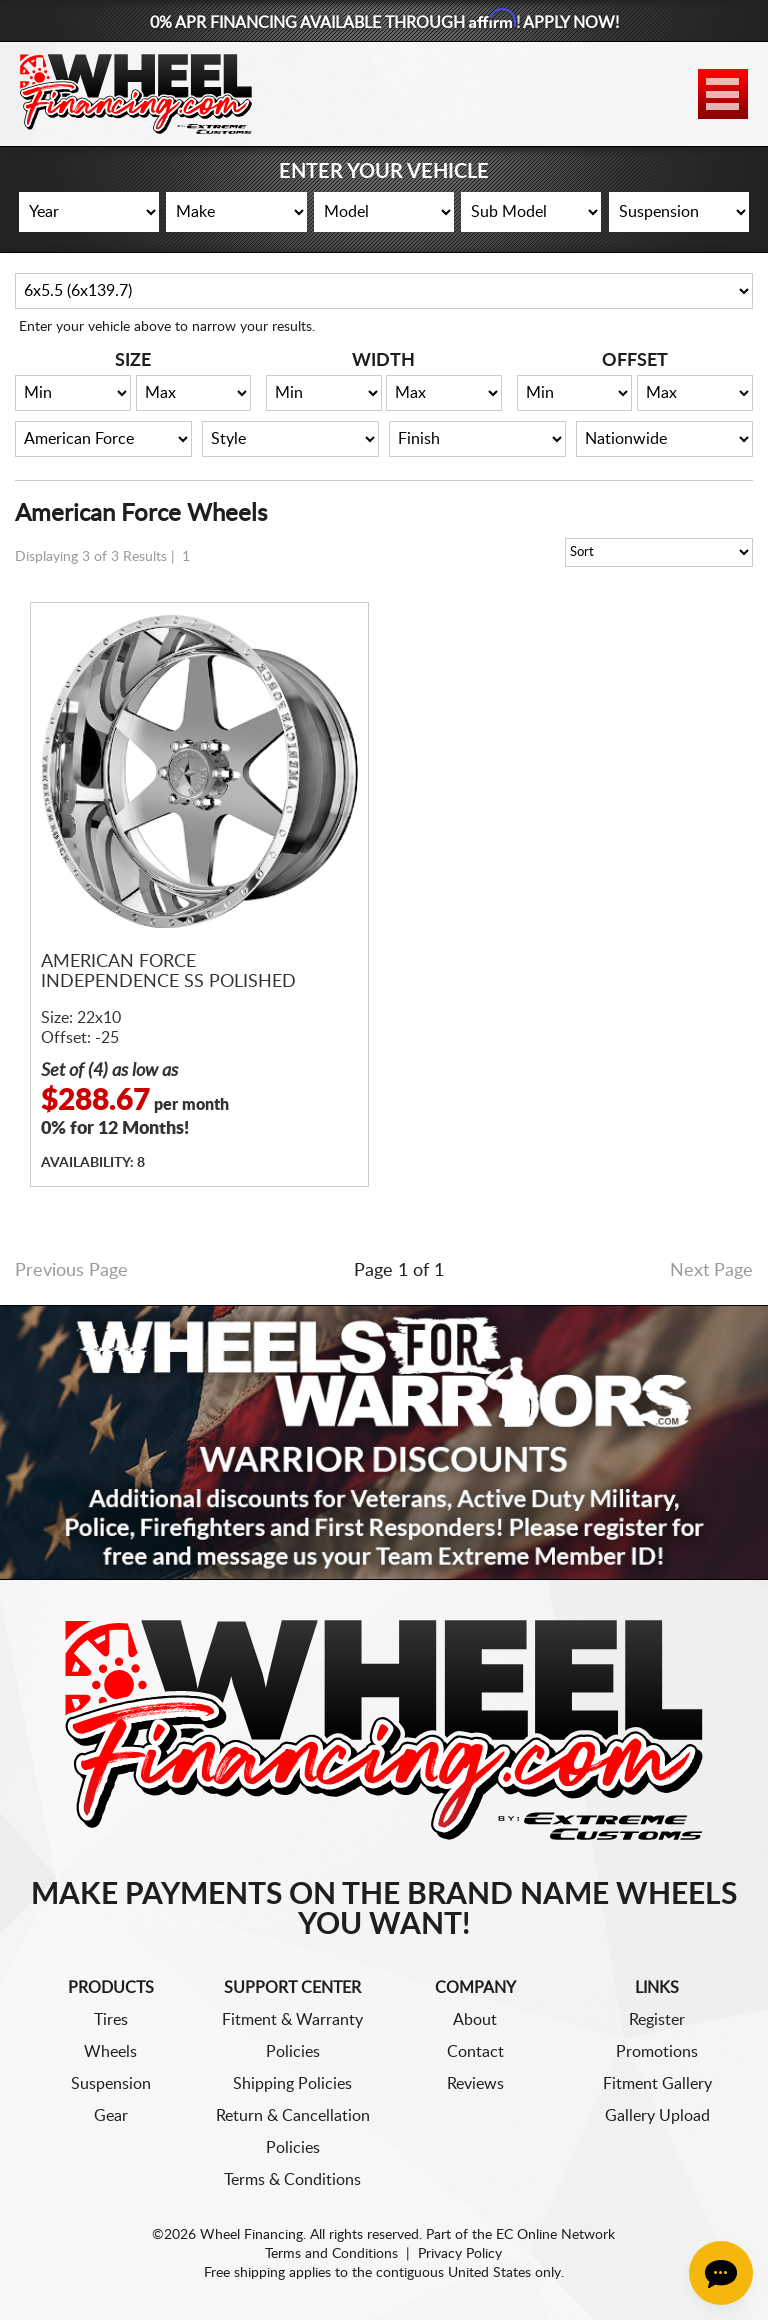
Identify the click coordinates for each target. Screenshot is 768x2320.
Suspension (111, 2084)
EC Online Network (555, 2235)
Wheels (110, 2052)
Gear (111, 2116)
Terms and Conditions (331, 2254)
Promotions (657, 2052)
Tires (111, 2020)
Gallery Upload (657, 2116)
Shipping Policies (292, 2084)
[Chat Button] (721, 2273)
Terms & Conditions (292, 2180)
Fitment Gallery (657, 2084)
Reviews (475, 2084)
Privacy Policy (460, 2254)
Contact (475, 2052)
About (475, 2020)
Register (657, 2020)
